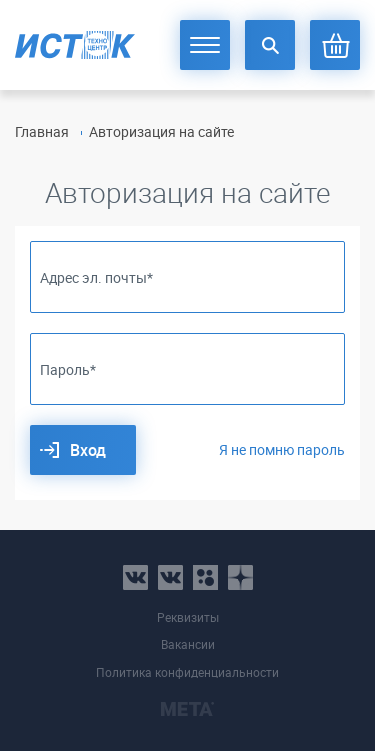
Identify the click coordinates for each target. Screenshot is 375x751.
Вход (88, 450)
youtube (240, 577)
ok (205, 577)
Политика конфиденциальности (187, 672)
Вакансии (188, 644)
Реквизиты (188, 617)
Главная (42, 131)
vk (135, 577)
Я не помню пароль (282, 449)
